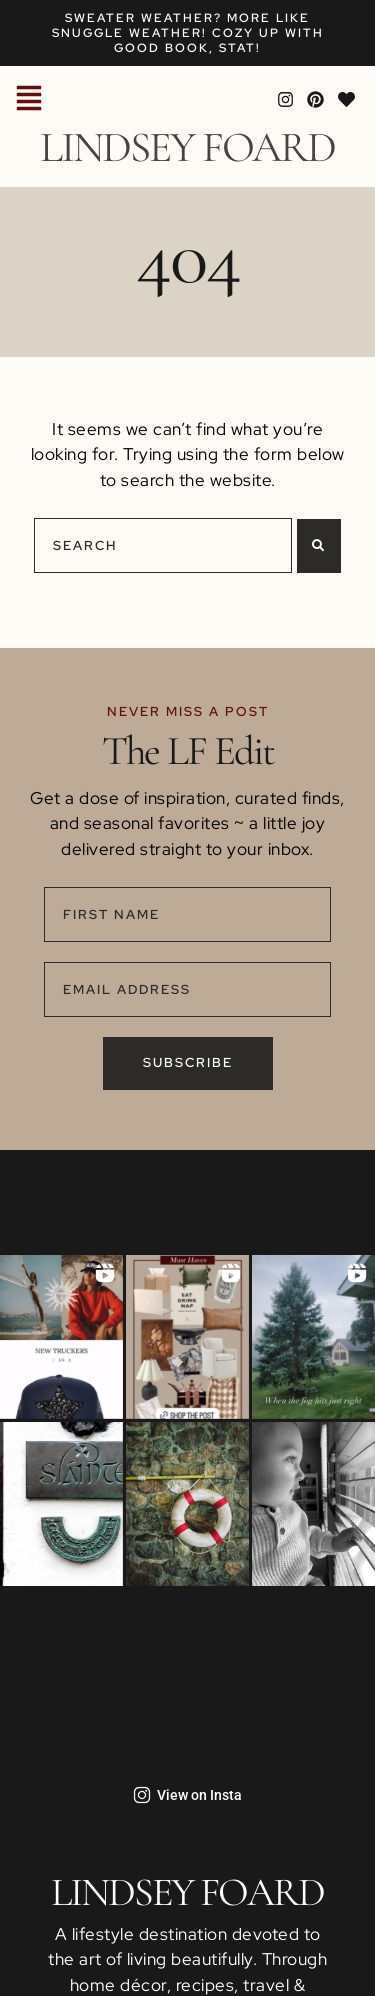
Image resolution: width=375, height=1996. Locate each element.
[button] (29, 100)
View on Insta (187, 1795)
